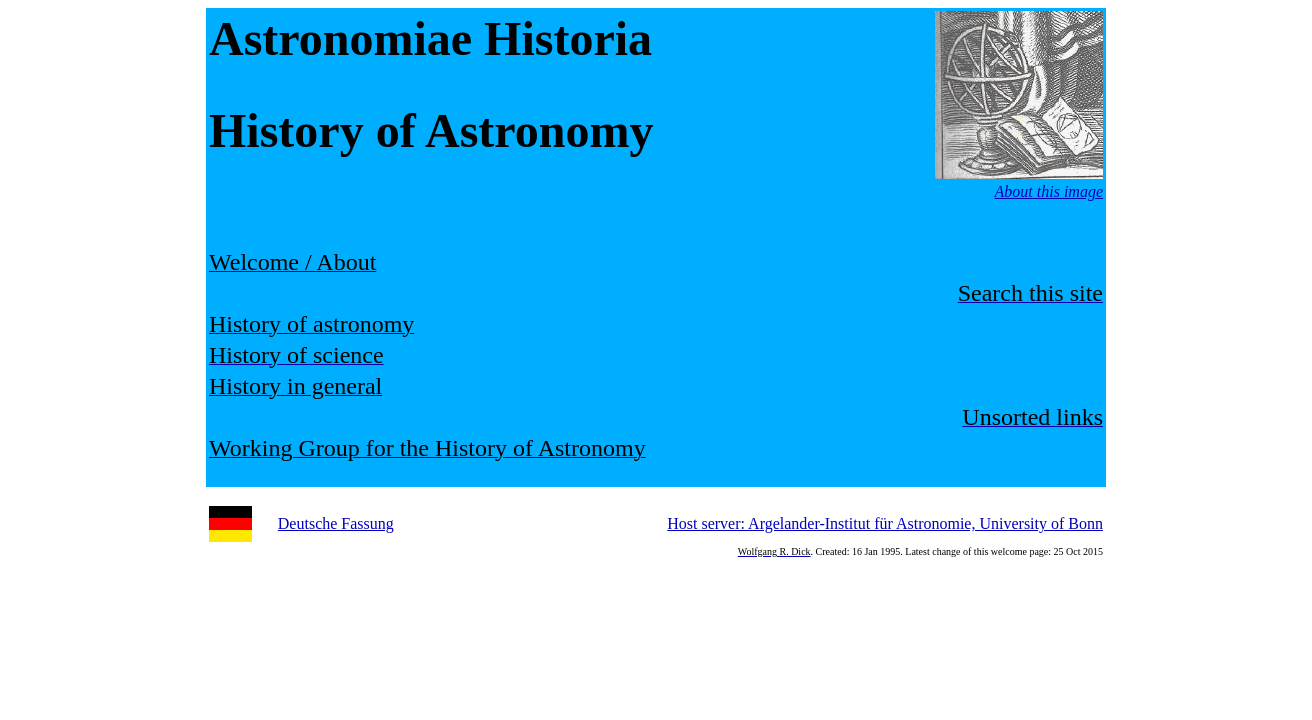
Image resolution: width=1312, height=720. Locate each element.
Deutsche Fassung (336, 523)
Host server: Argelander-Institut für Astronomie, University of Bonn (885, 523)
